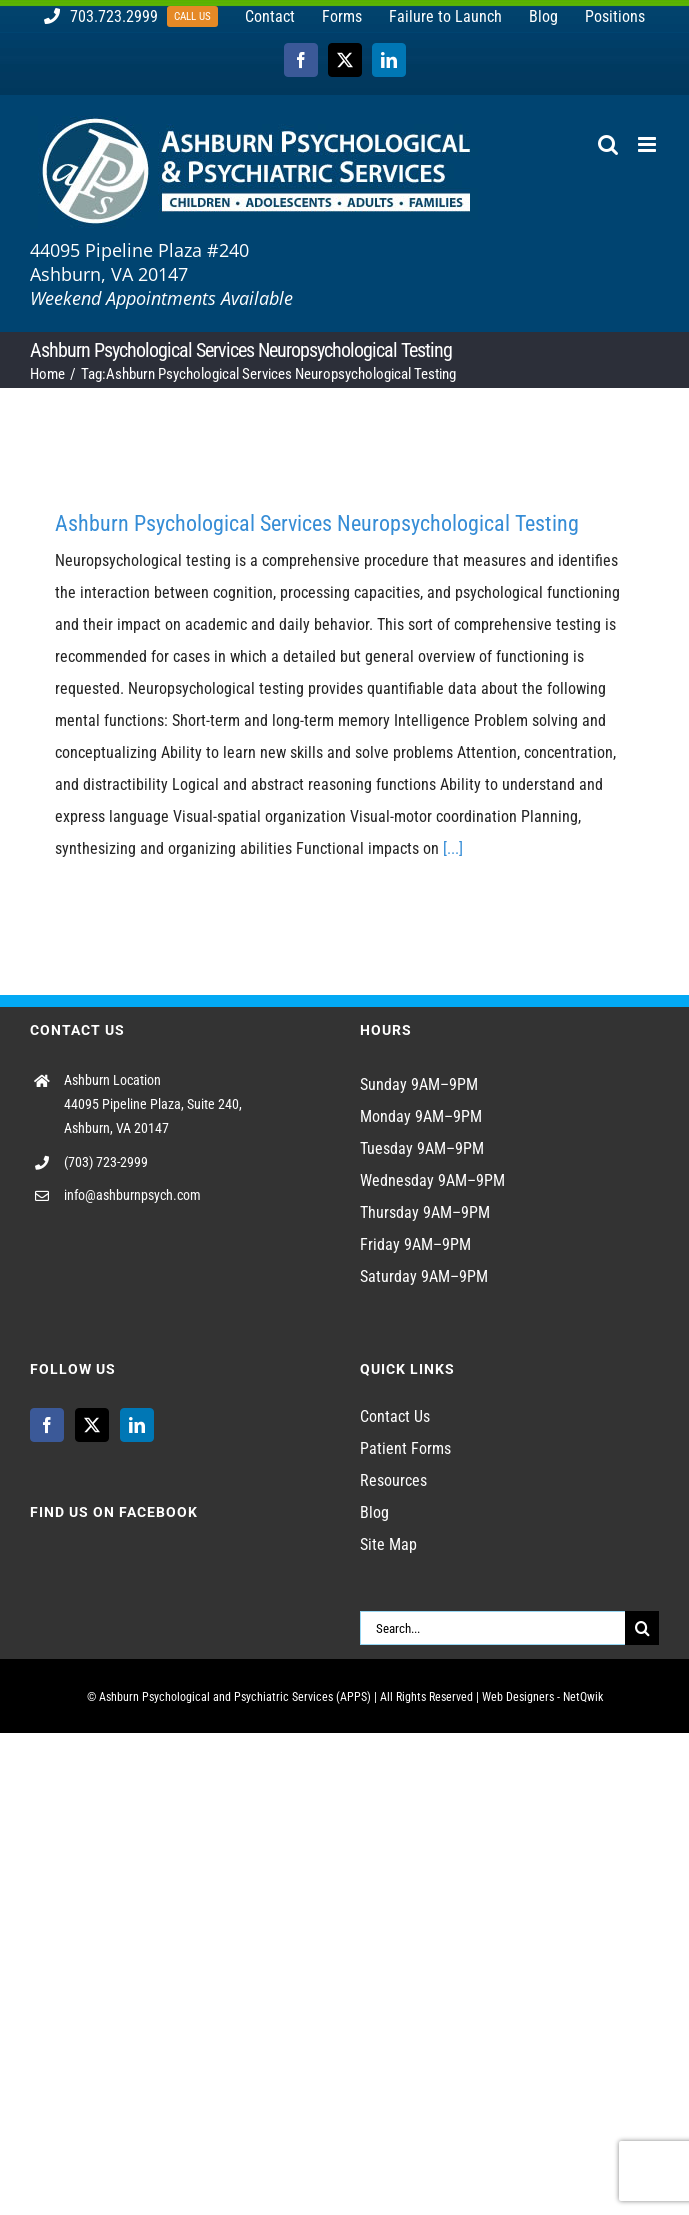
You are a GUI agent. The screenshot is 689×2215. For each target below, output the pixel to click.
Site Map (388, 1544)
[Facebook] (47, 1425)
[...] (453, 848)
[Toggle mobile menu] (648, 144)
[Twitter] (92, 1425)
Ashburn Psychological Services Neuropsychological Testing (317, 523)
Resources (393, 1480)
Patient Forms (405, 1448)
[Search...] (493, 1628)
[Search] (642, 1628)
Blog (374, 1512)
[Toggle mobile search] (608, 144)
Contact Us (395, 1416)
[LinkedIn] (137, 1425)
